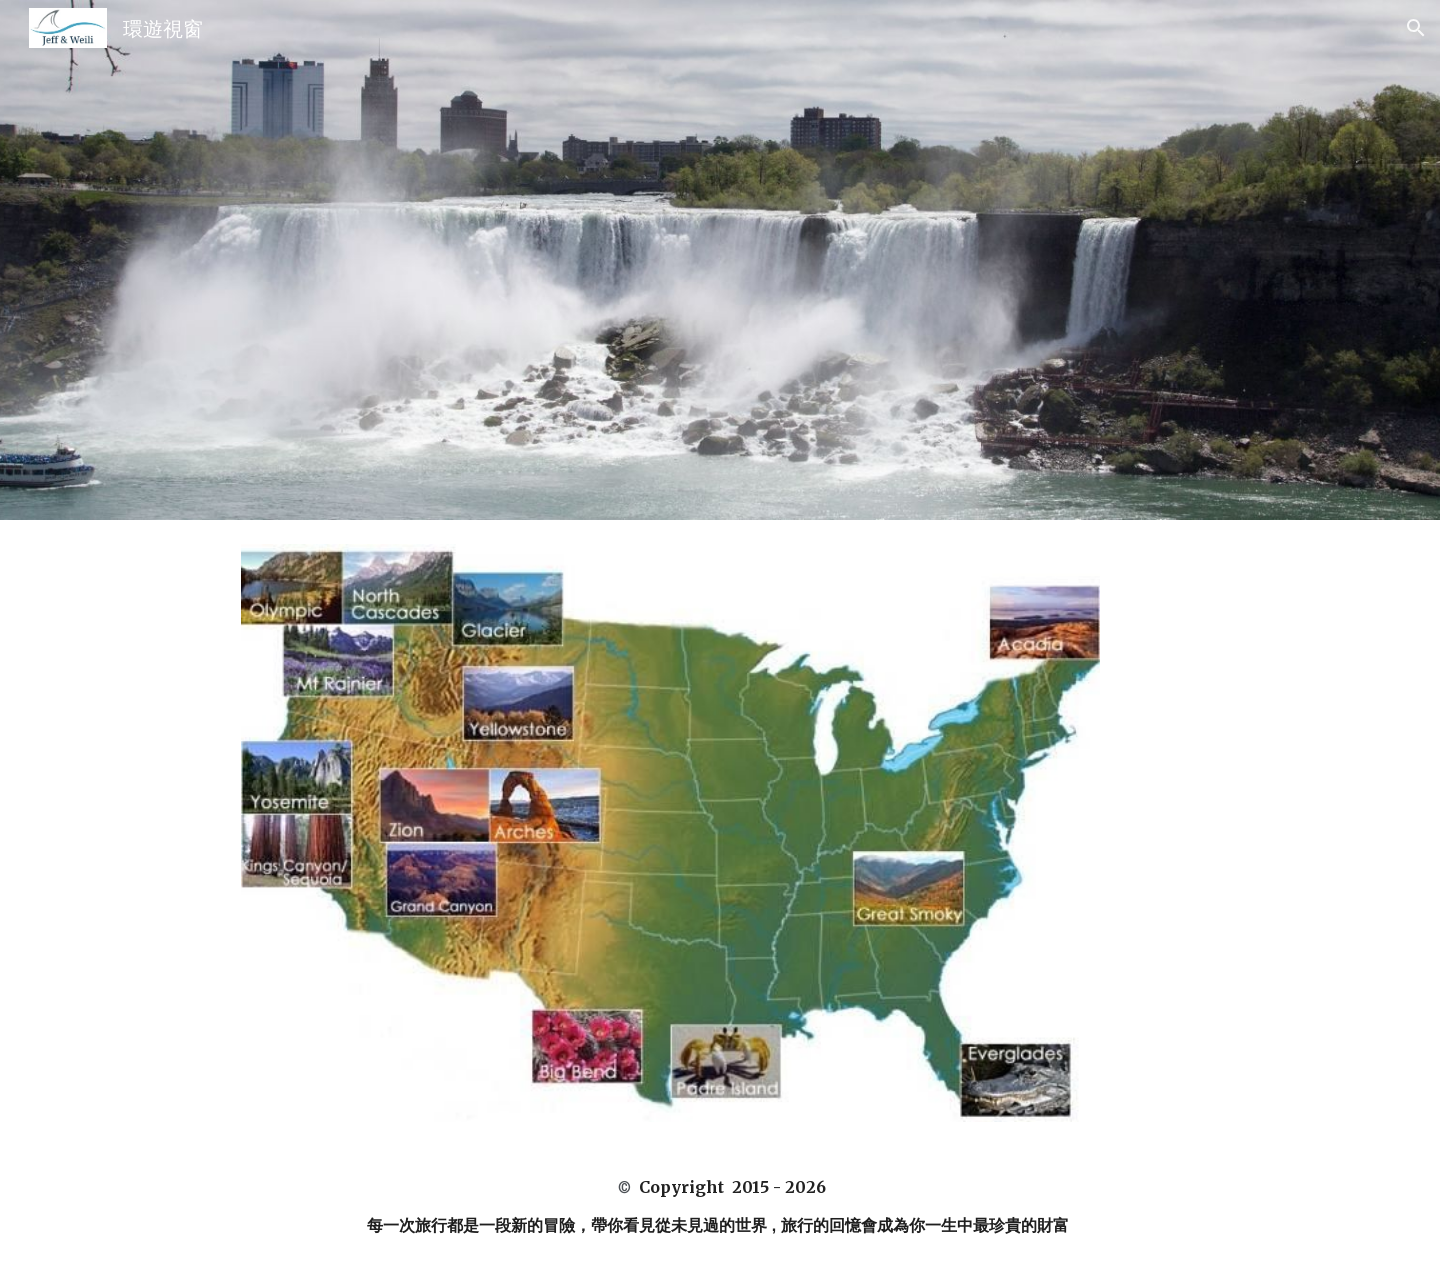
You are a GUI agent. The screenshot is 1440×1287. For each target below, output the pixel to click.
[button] (1416, 28)
